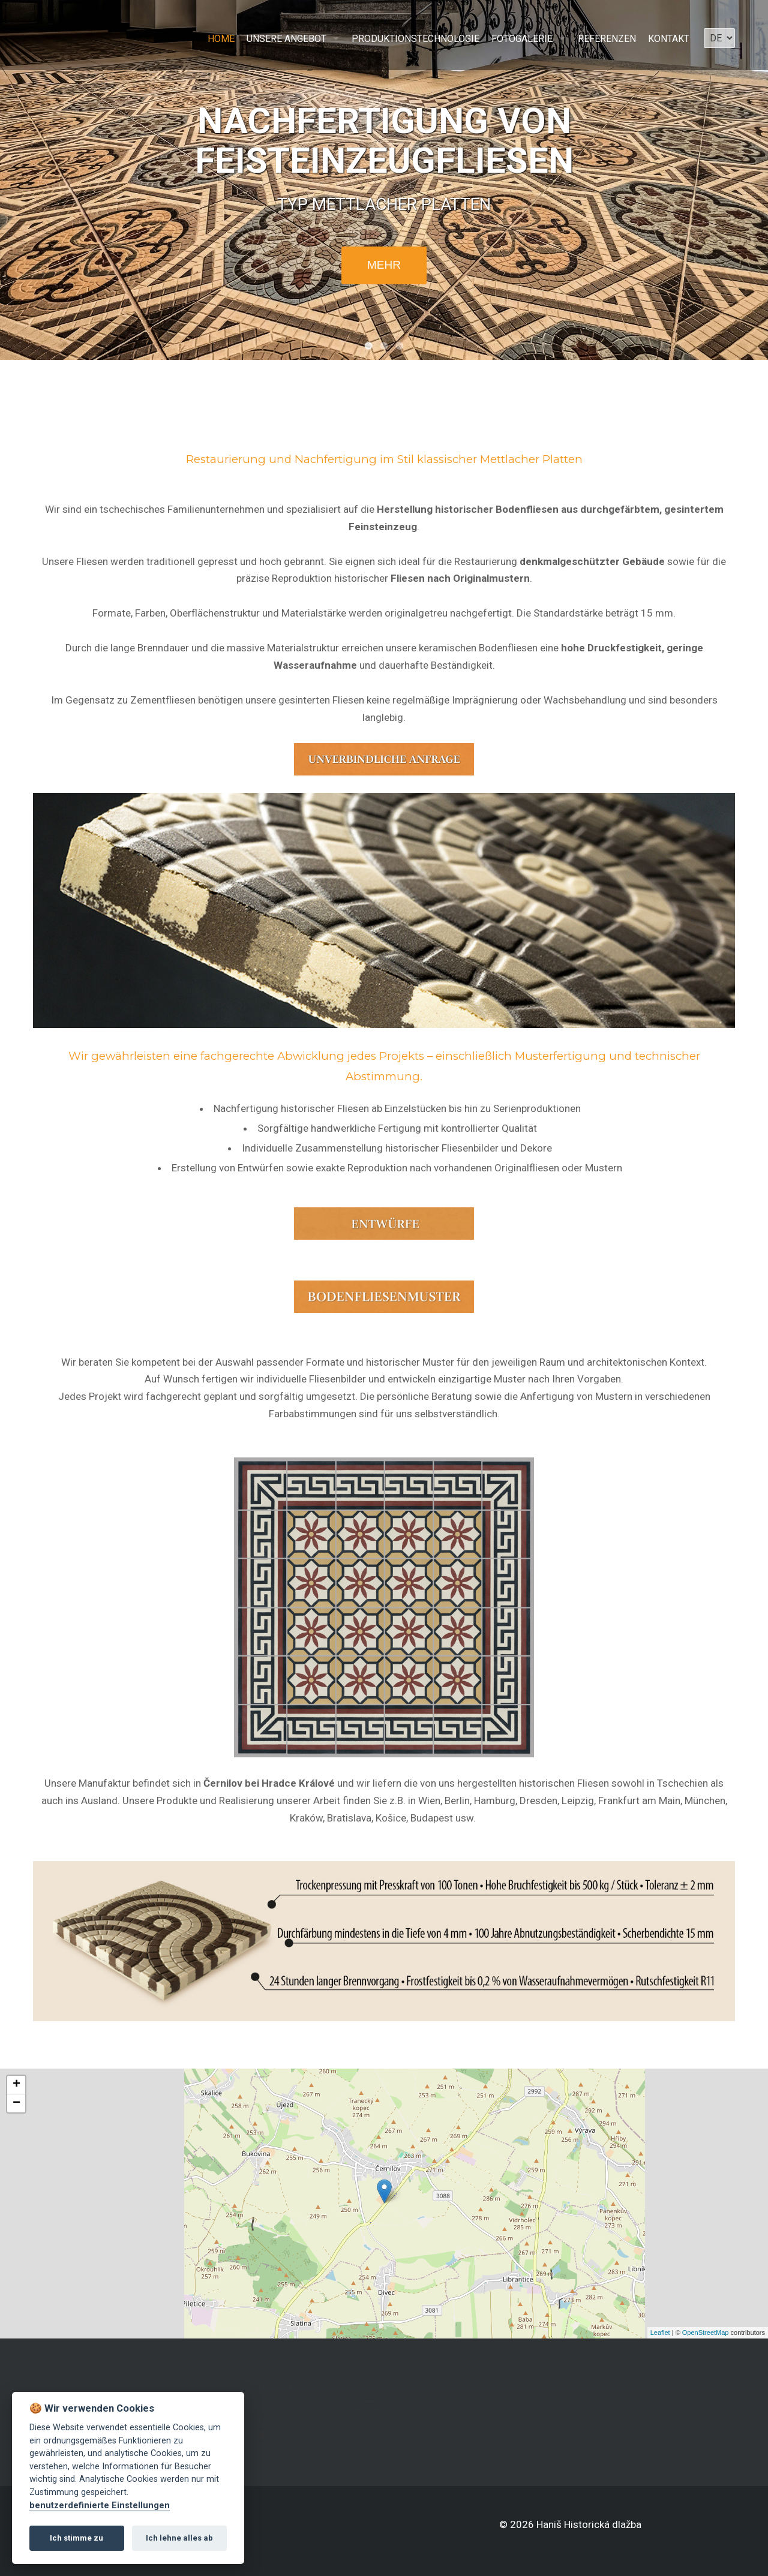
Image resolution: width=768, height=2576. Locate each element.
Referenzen (607, 38)
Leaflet (660, 2332)
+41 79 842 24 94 (370, 2418)
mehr (384, 264)
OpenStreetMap (705, 2332)
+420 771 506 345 (359, 2411)
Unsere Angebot (286, 38)
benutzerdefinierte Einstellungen (99, 2505)
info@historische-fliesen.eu (298, 2435)
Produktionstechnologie (415, 38)
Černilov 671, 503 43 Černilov (298, 2418)
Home (221, 38)
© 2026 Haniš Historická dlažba (570, 2524)
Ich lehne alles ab (179, 2537)
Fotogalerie (522, 38)
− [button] (16, 2103)
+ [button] (16, 2085)
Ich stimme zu (76, 2537)
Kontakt (668, 38)
